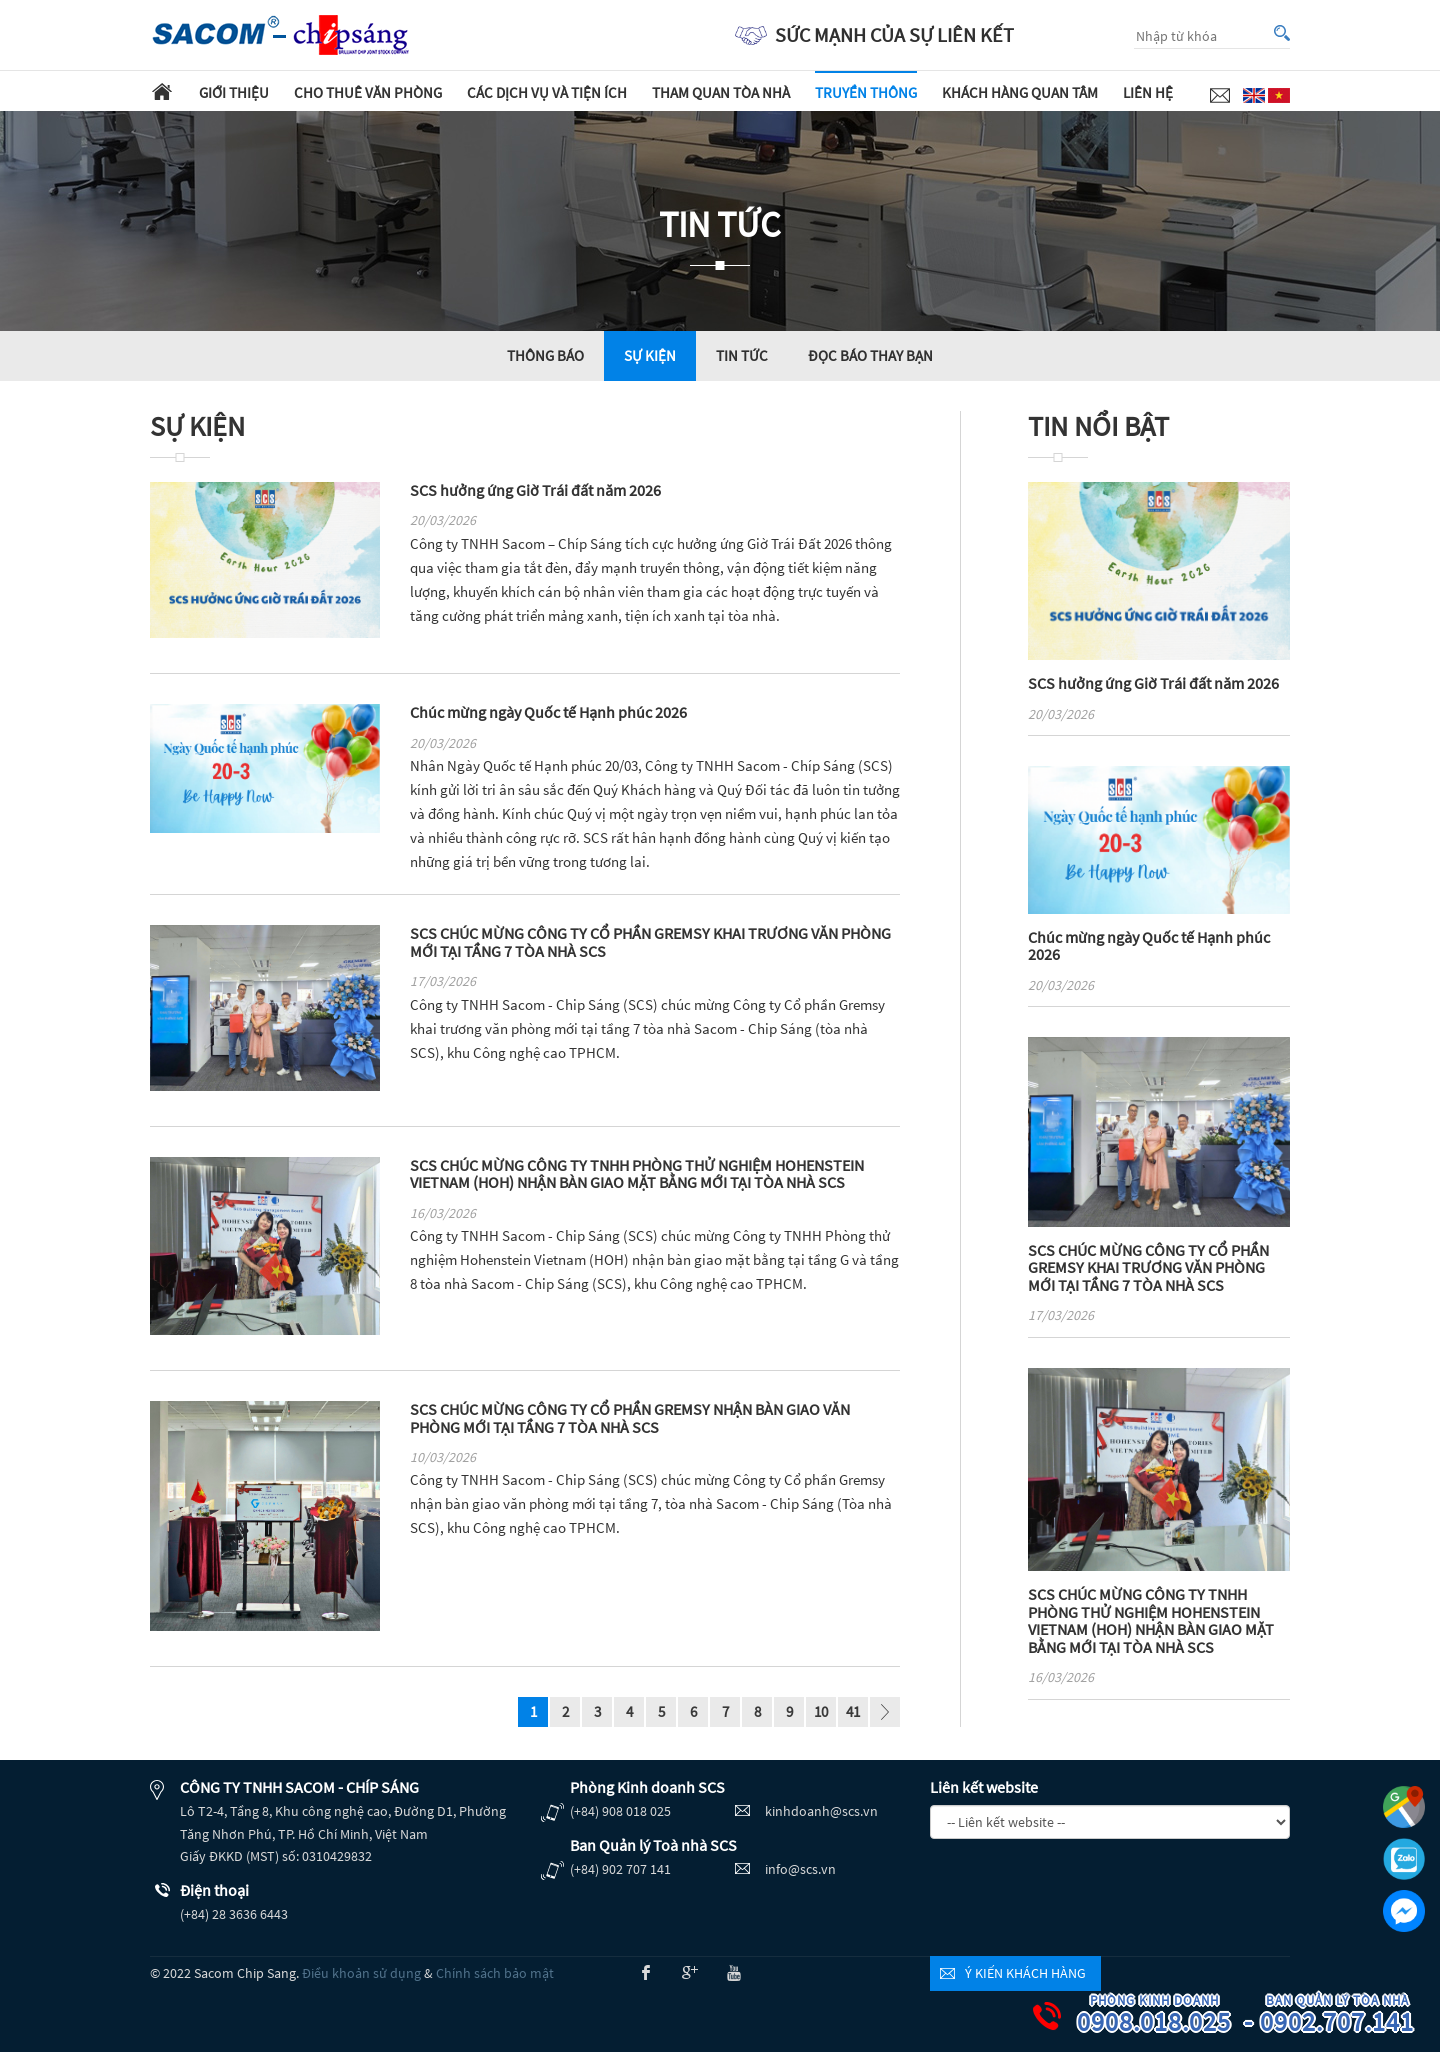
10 (821, 1711)
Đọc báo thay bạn (870, 355)
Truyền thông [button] (866, 92)
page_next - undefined (885, 1714)
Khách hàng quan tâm (1020, 92)
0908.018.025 (1157, 2015)
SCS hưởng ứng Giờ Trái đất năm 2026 (535, 490)
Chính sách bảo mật (495, 1973)
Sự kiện (650, 355)
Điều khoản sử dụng (361, 1973)
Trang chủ (162, 91)
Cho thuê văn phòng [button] (368, 92)
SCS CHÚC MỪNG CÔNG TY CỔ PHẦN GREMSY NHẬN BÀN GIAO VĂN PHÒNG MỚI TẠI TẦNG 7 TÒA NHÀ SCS (630, 1418)
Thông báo (545, 355)
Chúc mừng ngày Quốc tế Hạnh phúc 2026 (548, 712)
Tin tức (742, 355)
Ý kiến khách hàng (1025, 1973)
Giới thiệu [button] (234, 92)
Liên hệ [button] (1148, 92)
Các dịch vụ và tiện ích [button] (547, 92)
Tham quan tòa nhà (721, 92)
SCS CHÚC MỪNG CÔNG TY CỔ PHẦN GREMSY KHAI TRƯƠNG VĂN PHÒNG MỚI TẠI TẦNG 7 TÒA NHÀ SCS (650, 942)
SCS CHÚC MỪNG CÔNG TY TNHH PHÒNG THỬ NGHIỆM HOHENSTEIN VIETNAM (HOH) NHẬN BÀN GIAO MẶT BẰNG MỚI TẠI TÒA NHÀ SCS (637, 1174)
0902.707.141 (1340, 2015)
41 (853, 1711)
